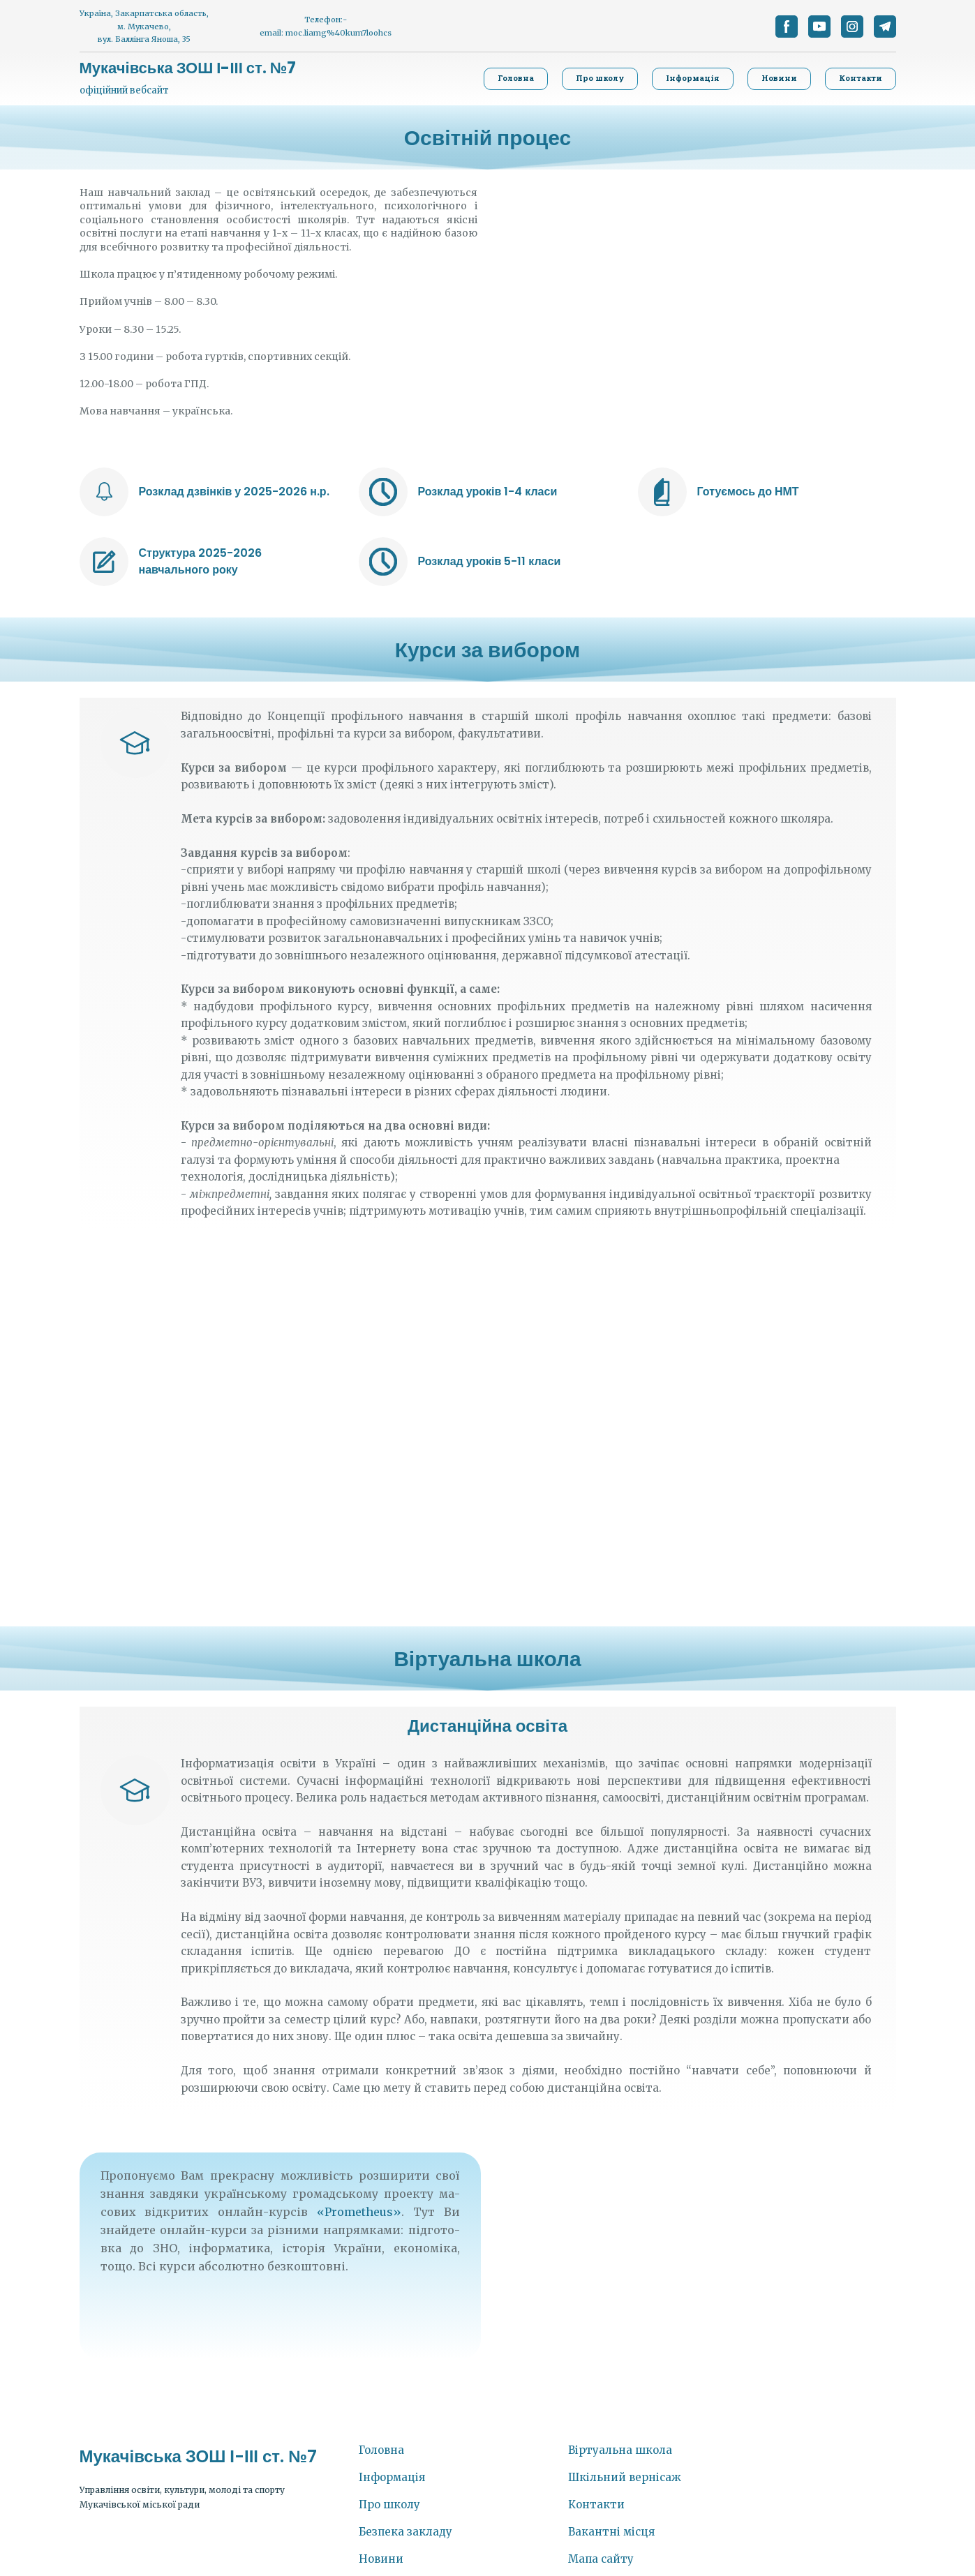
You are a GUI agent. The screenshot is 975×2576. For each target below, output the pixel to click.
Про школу (389, 2504)
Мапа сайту (601, 2559)
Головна (381, 2450)
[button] (786, 26)
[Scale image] (488, 1430)
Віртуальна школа (620, 2450)
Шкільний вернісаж (624, 2477)
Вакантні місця (611, 2531)
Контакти (596, 2504)
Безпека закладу (405, 2531)
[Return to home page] (188, 68)
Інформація (392, 2477)
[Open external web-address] (104, 491)
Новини (381, 2559)
